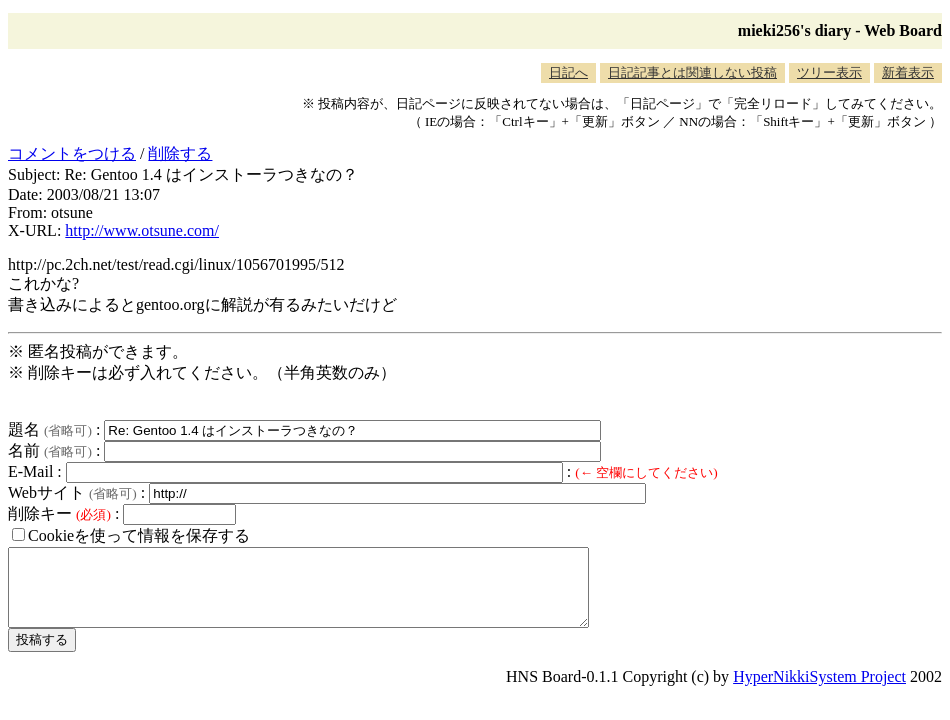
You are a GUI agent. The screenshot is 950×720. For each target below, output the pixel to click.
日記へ (568, 72)
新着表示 (908, 72)
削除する (180, 153)
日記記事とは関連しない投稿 (692, 72)
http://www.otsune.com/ (142, 230)
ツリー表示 (829, 72)
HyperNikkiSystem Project (819, 691)
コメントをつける (72, 153)
